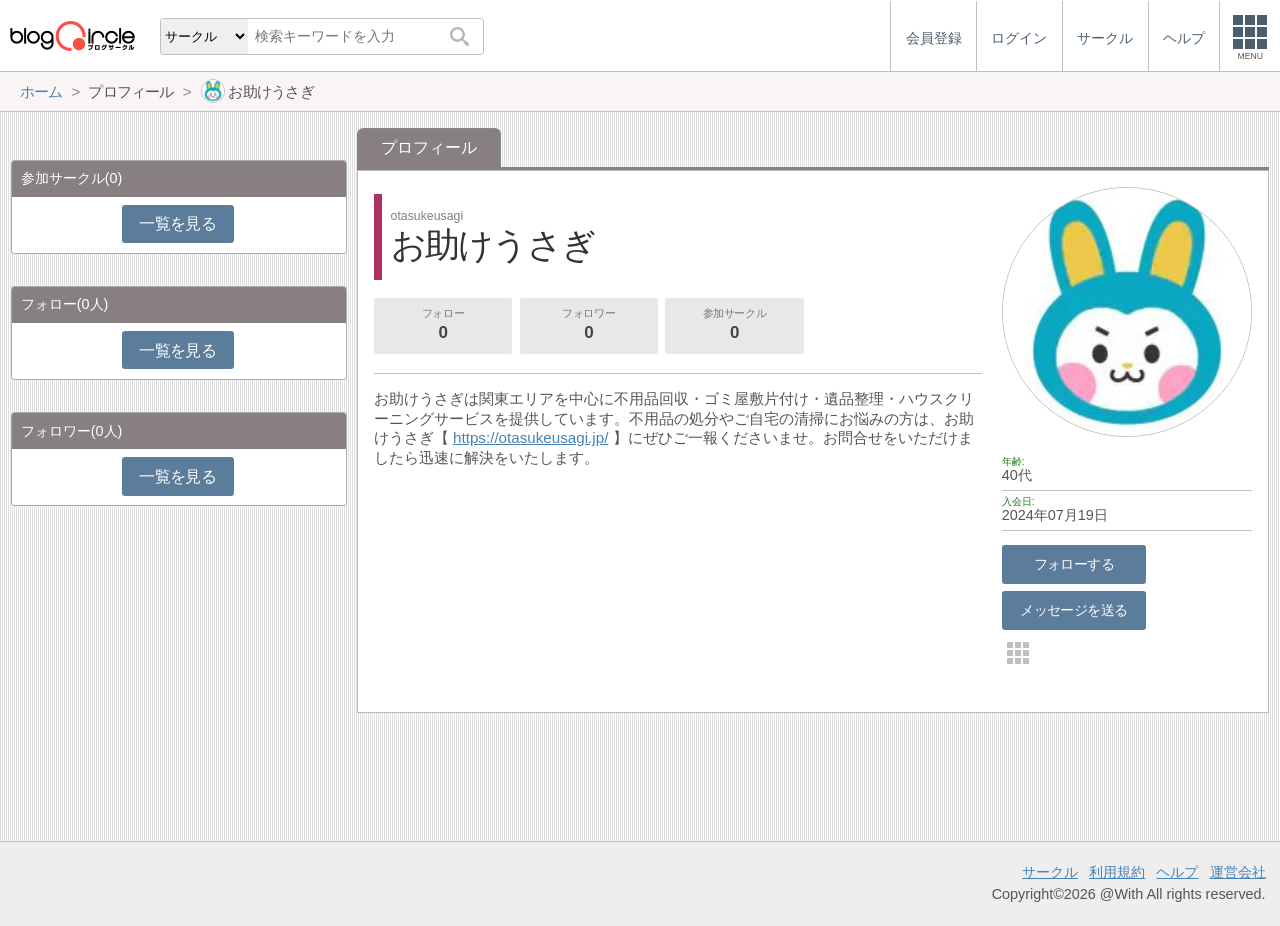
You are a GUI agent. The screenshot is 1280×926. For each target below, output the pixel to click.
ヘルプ (1177, 872)
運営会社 (1238, 872)
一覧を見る (177, 223)
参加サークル (735, 326)
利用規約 (1117, 872)
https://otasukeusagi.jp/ (530, 437)
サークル (1050, 872)
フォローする (1074, 564)
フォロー (443, 326)
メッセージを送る (1073, 610)
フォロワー (589, 326)
